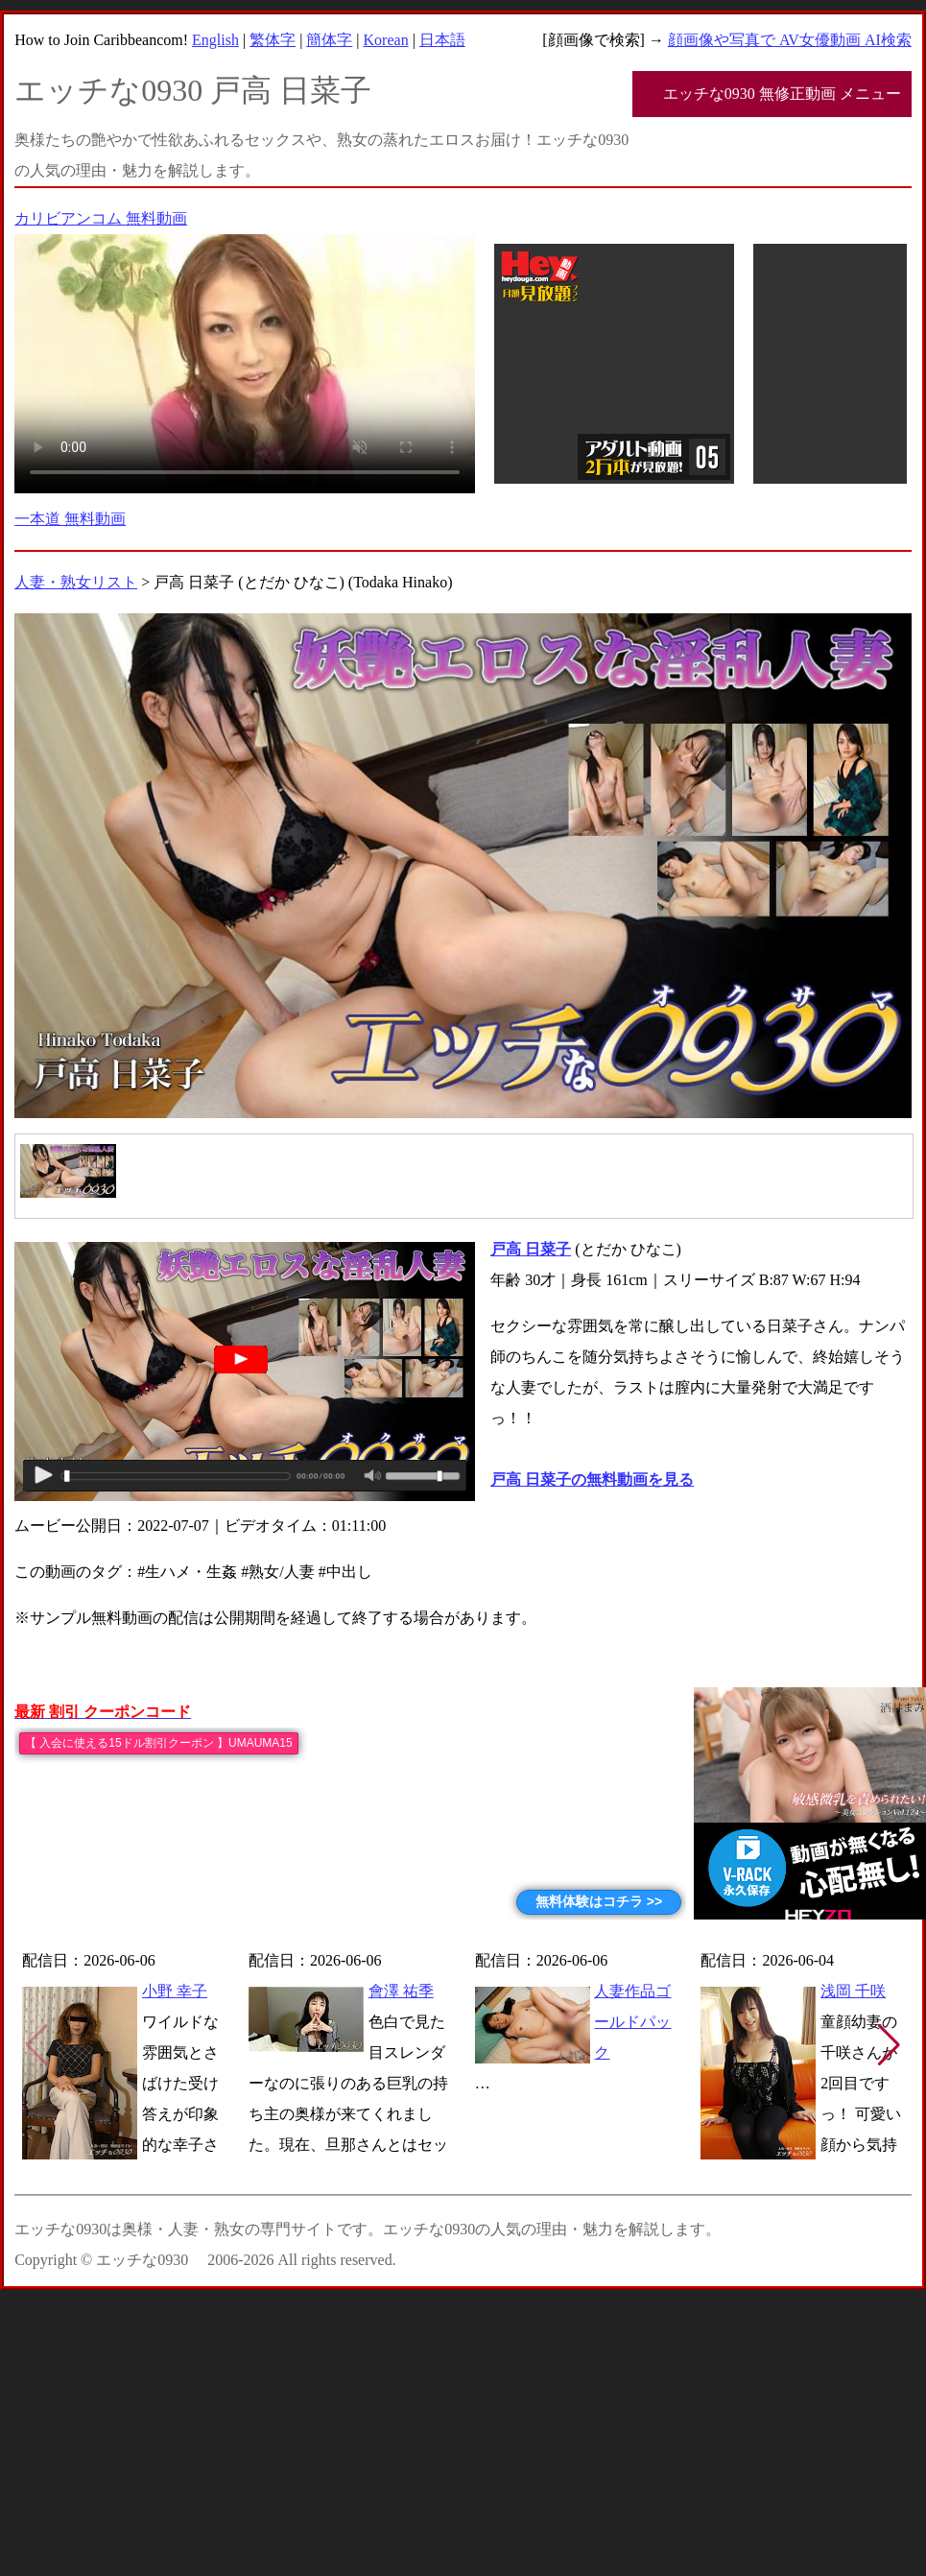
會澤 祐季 (401, 1991)
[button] (889, 2045)
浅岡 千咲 (853, 1991)
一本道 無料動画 (70, 519)
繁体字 (272, 40)
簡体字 (329, 40)
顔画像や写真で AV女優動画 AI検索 (790, 40)
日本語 (442, 40)
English (215, 40)
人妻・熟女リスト (75, 582)
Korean (386, 40)
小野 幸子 (174, 1991)
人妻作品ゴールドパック (632, 2022)
